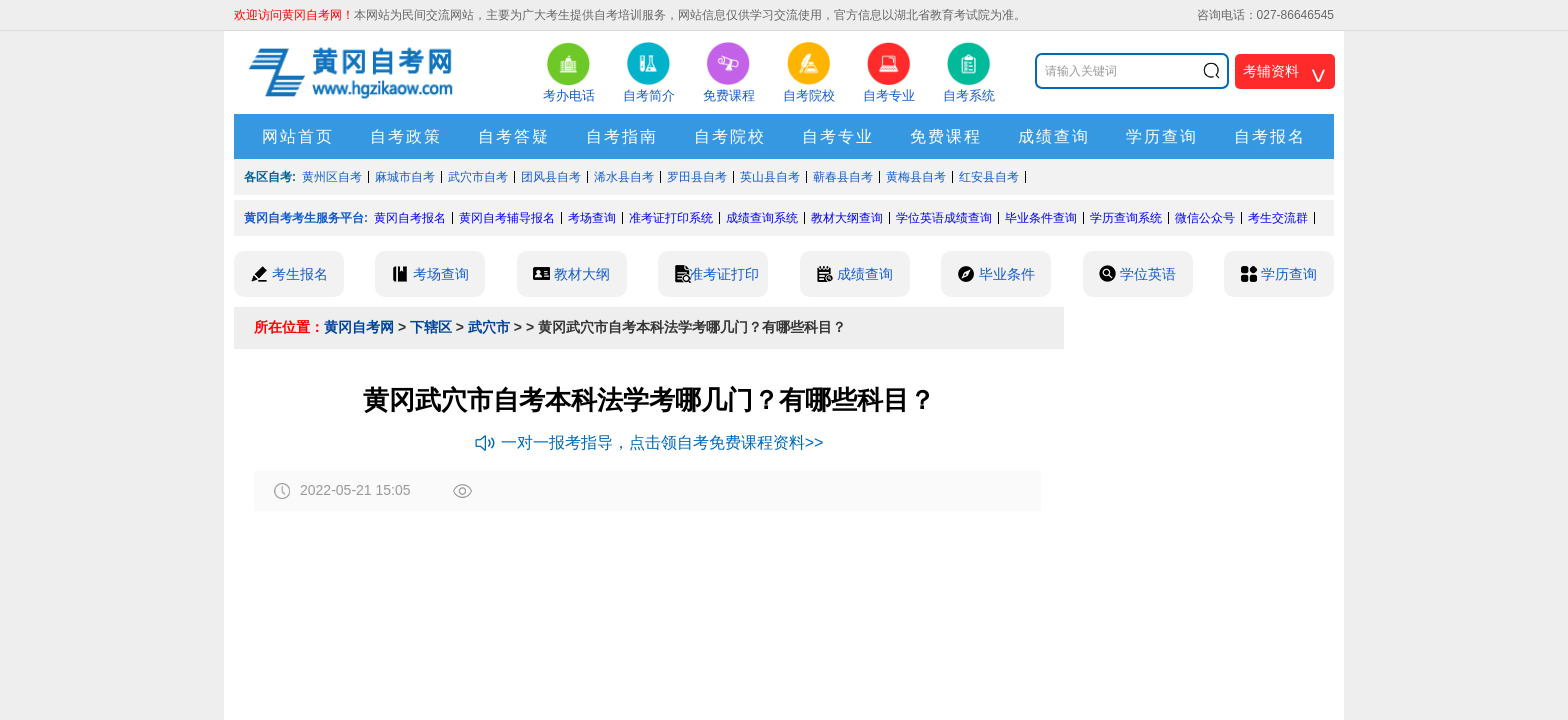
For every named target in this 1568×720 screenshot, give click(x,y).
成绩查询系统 (762, 218)
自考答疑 (514, 136)
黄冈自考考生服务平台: (306, 218)
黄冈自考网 (359, 327)
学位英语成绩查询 (944, 218)
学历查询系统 (1126, 218)
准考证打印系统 (671, 218)
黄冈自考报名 (410, 218)
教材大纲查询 (847, 218)
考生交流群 (1278, 218)
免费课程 (946, 136)
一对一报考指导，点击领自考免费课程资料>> (649, 442)
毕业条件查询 (1041, 218)
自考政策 (406, 136)
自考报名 (1270, 136)
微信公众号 (1205, 218)
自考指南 (622, 136)
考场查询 (592, 218)
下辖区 (431, 327)
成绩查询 (1054, 136)
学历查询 (1162, 136)
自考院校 (730, 136)
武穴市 (489, 327)
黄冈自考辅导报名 (507, 218)
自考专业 (838, 136)
